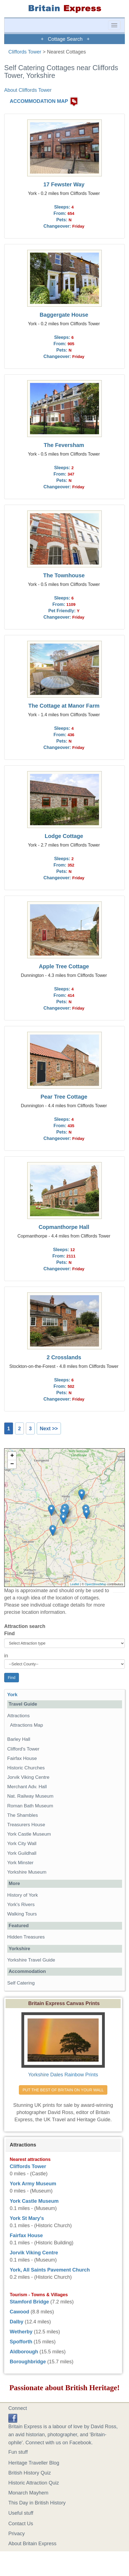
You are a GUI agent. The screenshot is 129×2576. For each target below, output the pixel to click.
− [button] (12, 1464)
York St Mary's (27, 2218)
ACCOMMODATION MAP (39, 101)
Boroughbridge (28, 2361)
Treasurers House (26, 1824)
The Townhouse (64, 575)
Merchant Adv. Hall (27, 1786)
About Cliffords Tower (27, 90)
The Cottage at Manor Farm (64, 706)
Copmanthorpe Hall (64, 1227)
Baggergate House (63, 315)
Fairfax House (22, 1758)
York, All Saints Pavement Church (50, 2270)
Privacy (16, 2533)
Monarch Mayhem (28, 2493)
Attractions (18, 1715)
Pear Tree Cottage (64, 1097)
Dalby (16, 2322)
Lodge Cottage (64, 836)
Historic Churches (26, 1767)
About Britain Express (32, 2543)
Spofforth (21, 2341)
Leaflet (74, 1584)
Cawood (19, 2312)
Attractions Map (26, 1725)
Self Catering (21, 1983)
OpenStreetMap (95, 1584)
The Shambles (22, 1815)
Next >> (49, 1428)
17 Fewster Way (64, 184)
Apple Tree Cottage (64, 966)
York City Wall (21, 1843)
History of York (22, 1895)
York (12, 1694)
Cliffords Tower (24, 52)
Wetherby (21, 2331)
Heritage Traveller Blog (33, 2463)
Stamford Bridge (29, 2302)
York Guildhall (21, 1853)
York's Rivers (21, 1904)
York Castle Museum (29, 1834)
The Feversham (64, 445)
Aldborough (24, 2351)
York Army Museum (33, 2183)
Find (9, 1633)
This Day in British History (37, 2503)
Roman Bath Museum (30, 1805)
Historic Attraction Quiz (33, 2483)
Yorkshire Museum (26, 1872)
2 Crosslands (64, 1357)
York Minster (20, 1862)
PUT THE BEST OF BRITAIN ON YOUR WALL (63, 2090)
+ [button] (12, 1456)
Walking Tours (22, 1914)
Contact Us (20, 2523)
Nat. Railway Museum (30, 1796)
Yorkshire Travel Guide (31, 1960)
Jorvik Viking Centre (28, 1777)
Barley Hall (18, 1739)
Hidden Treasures (26, 1937)
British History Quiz (29, 2473)
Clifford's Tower (23, 1749)
